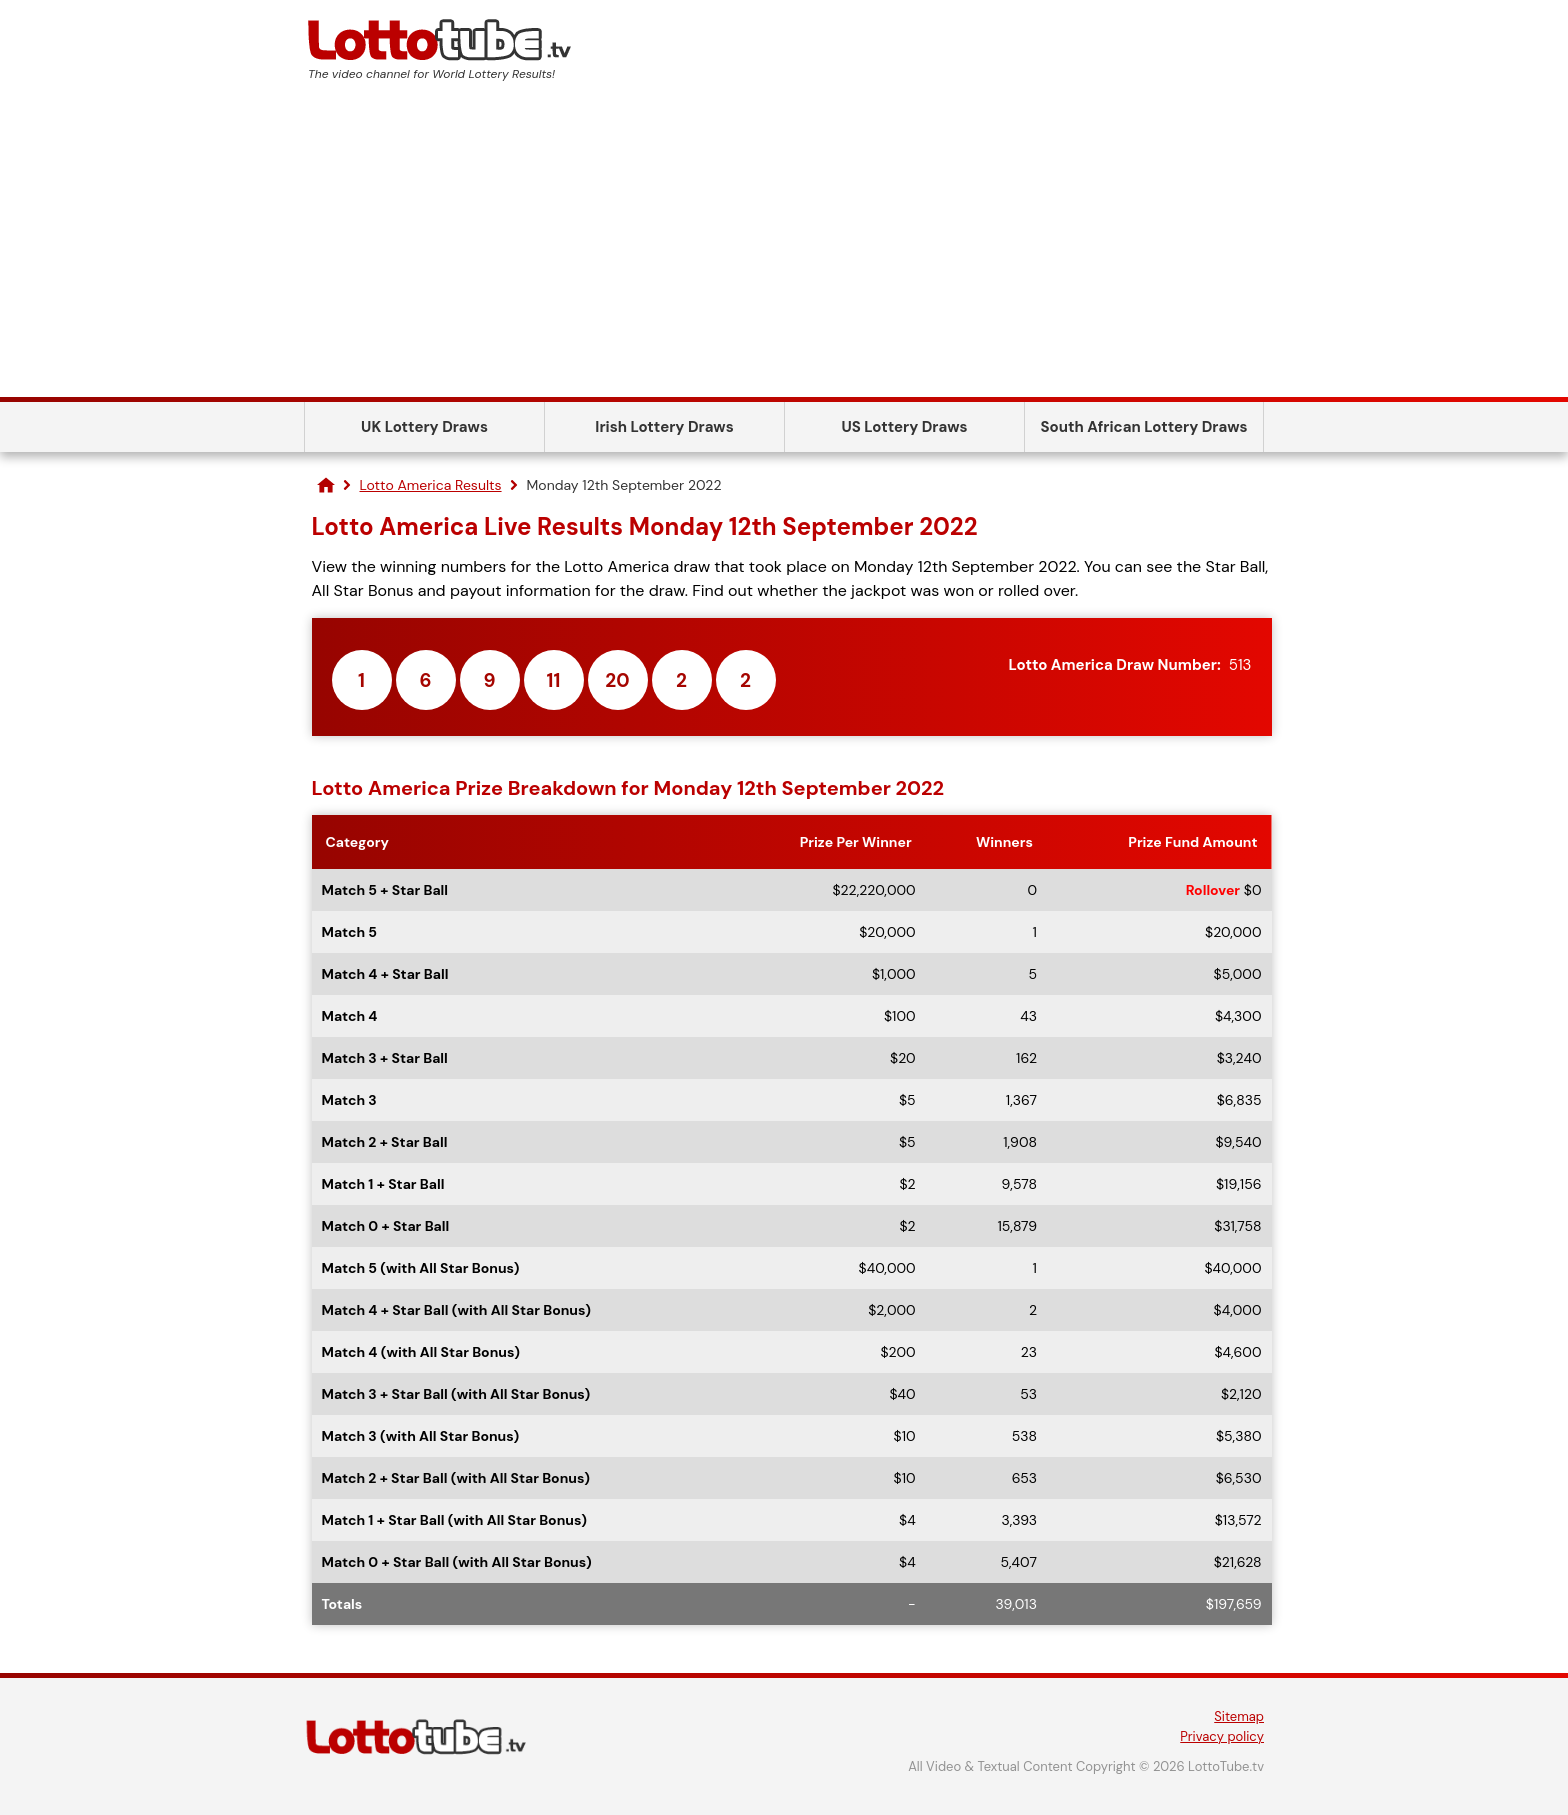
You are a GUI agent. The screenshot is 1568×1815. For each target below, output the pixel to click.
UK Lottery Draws (424, 427)
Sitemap (1239, 1716)
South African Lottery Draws (1144, 427)
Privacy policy (1222, 1736)
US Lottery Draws (904, 427)
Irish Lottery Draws (664, 427)
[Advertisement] (784, 247)
